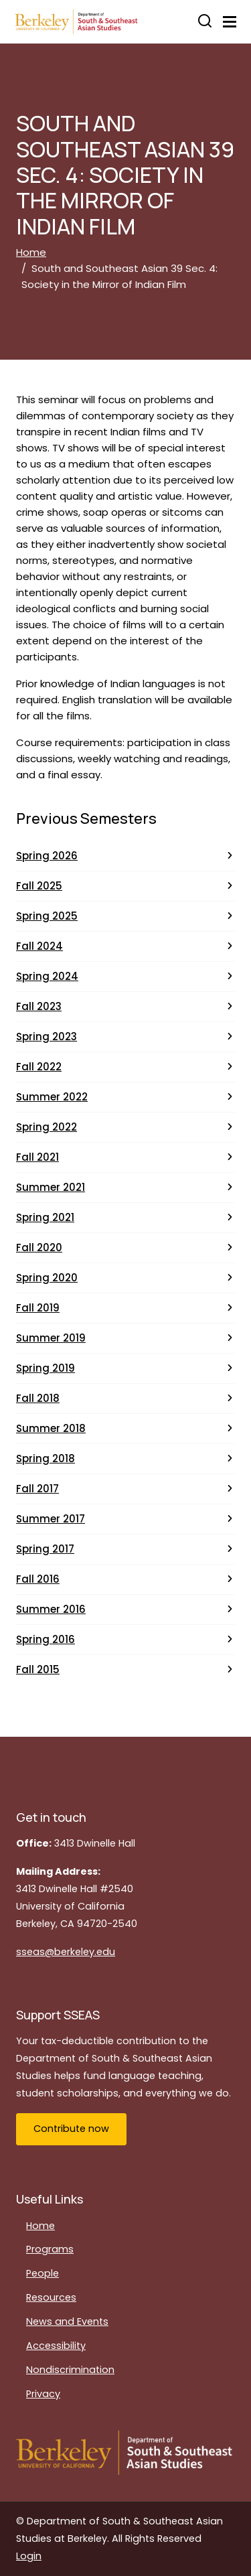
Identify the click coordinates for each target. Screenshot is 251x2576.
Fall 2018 (38, 1398)
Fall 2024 (39, 946)
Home (31, 252)
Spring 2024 (47, 976)
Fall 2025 (39, 886)
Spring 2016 (45, 1639)
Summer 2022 (52, 1097)
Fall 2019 (38, 1308)
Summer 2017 (50, 1519)
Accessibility (56, 2345)
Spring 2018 (45, 1458)
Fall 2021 (37, 1157)
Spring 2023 (46, 1036)
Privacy (43, 2394)
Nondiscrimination (70, 2369)
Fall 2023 (39, 1006)
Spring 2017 (45, 1549)
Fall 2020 (39, 1247)
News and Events (67, 2321)
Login (28, 2556)
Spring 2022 (46, 1127)
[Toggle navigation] (229, 21)
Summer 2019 (51, 1338)
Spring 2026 (47, 856)
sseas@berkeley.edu (65, 1951)
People (42, 2273)
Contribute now (71, 2128)
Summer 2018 (51, 1428)
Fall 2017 (37, 1489)
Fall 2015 (38, 1669)
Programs (50, 2249)
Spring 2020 (47, 1278)
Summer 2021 (50, 1187)
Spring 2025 (47, 916)
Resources (51, 2297)
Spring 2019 (45, 1368)
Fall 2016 (38, 1579)
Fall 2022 (39, 1067)
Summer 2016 (51, 1609)
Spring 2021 (45, 1217)
